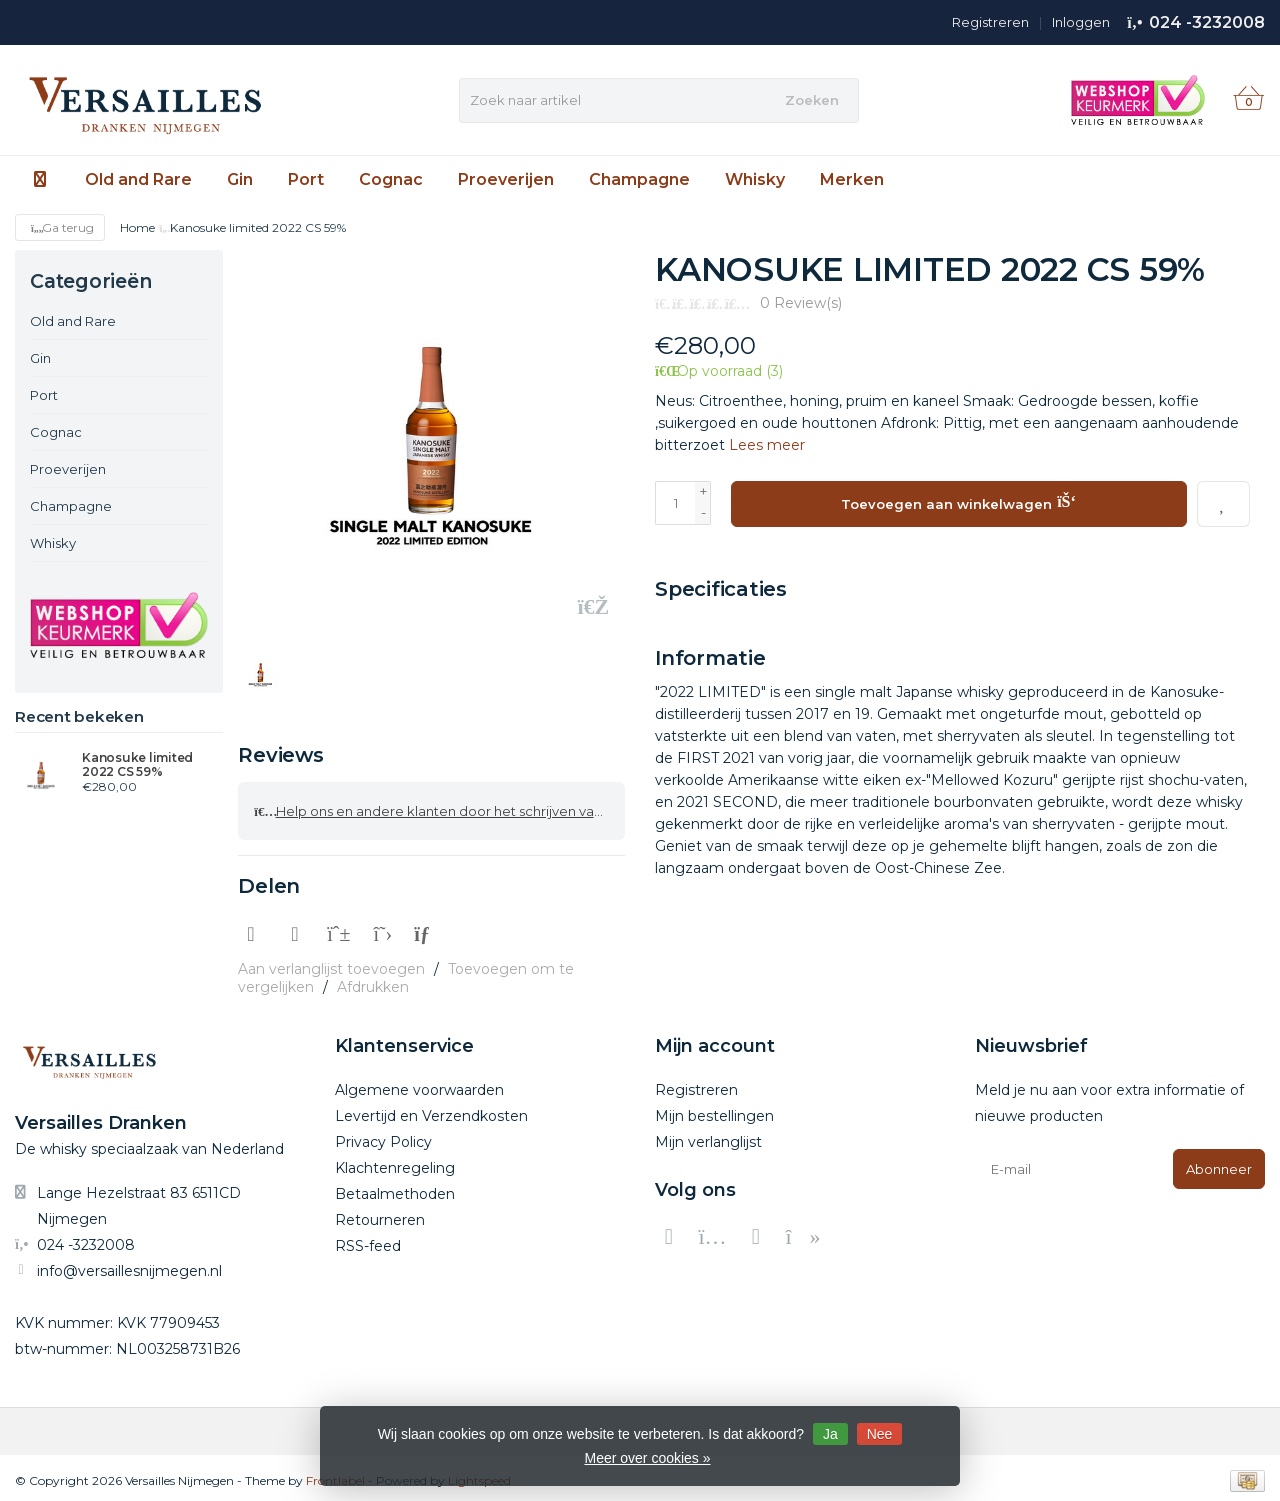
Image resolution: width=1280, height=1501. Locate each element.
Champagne (639, 179)
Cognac (391, 179)
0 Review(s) (801, 303)
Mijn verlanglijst (708, 1136)
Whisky (755, 179)
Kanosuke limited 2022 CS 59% (137, 765)
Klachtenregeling (395, 1162)
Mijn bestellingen (714, 1110)
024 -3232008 (1207, 22)
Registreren (990, 22)
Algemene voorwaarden (419, 1084)
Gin (240, 179)
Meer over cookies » (647, 1458)
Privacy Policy (383, 1136)
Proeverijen (506, 179)
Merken (852, 179)
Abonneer (1219, 1163)
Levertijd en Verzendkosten (431, 1110)
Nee (880, 1434)
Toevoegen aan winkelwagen (958, 501)
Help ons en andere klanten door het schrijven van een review (439, 808)
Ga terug (60, 227)
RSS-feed (368, 1240)
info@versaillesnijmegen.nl (129, 1265)
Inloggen (1081, 22)
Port (306, 179)
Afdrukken (373, 981)
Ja (830, 1434)
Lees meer (767, 445)
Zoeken (812, 100)
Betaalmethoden (395, 1188)
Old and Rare (138, 179)
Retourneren (380, 1214)
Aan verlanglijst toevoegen (331, 963)
